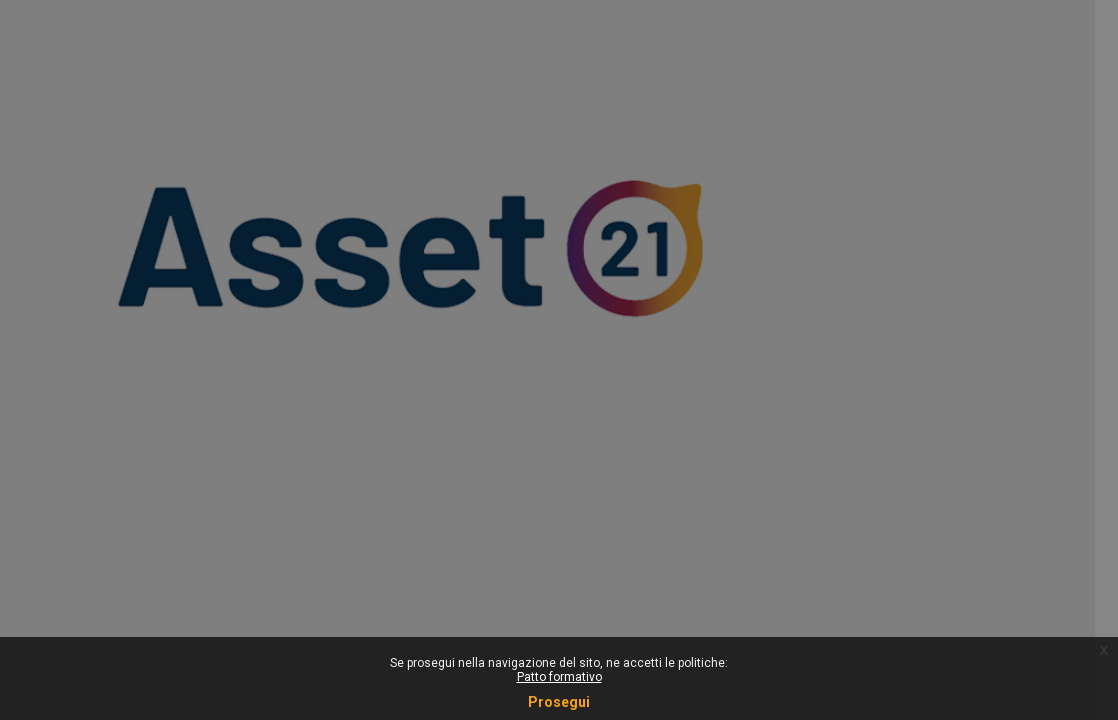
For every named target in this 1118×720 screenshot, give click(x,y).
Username (762, 167)
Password (761, 268)
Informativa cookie (907, 547)
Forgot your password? (1019, 366)
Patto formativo (559, 677)
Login (907, 422)
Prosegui (559, 702)
